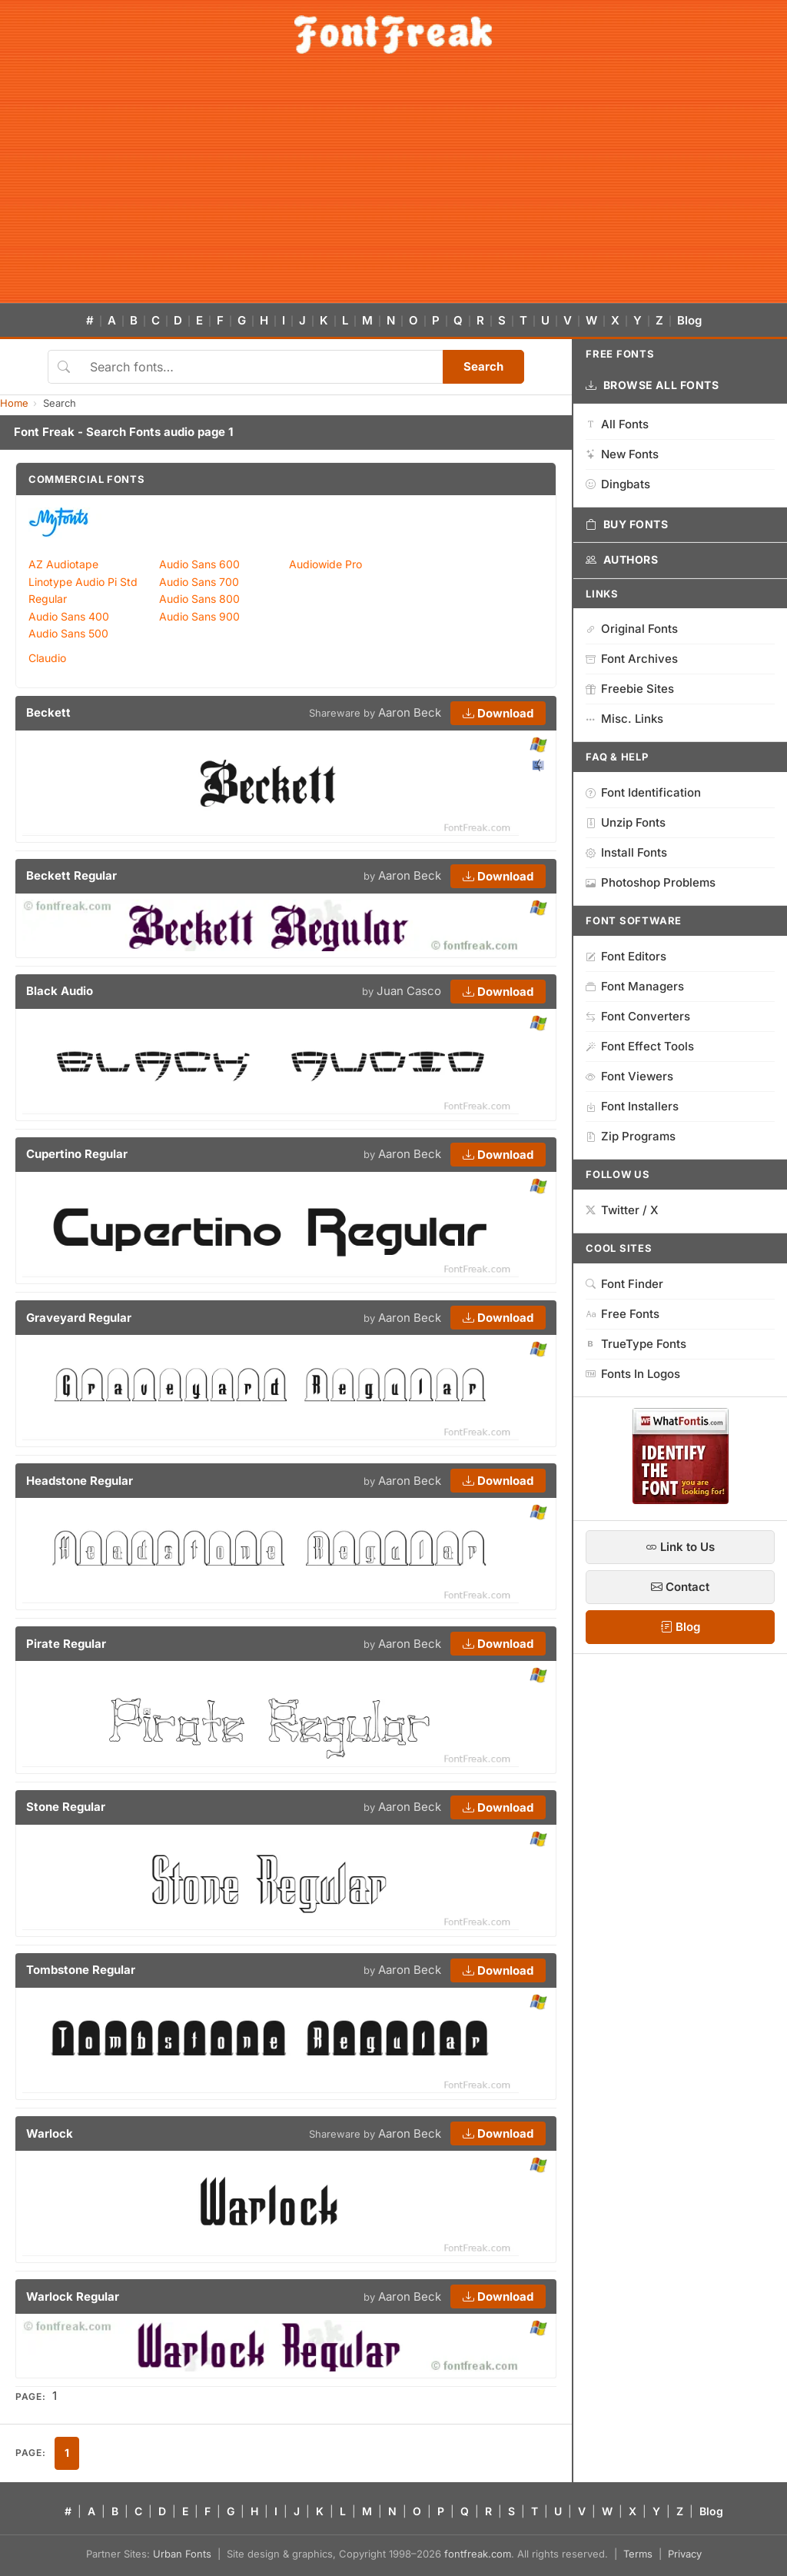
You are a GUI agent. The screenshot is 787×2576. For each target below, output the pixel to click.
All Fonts (617, 424)
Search (483, 366)
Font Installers (632, 1106)
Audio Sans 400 (68, 616)
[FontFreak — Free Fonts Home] (393, 34)
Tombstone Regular (80, 1969)
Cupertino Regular (77, 1154)
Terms (638, 2554)
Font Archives (632, 658)
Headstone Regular (79, 1480)
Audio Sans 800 (199, 598)
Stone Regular (65, 1806)
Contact (680, 1586)
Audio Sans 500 (68, 633)
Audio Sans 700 (199, 581)
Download (498, 713)
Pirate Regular (66, 1643)
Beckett (48, 712)
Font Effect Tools (640, 1046)
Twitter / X (622, 1210)
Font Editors (626, 956)
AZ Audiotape (63, 564)
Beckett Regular (71, 875)
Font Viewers (629, 1076)
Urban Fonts (182, 2554)
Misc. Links (624, 718)
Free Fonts (622, 1313)
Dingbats (618, 484)
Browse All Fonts (652, 385)
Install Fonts (626, 852)
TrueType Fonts (636, 1343)
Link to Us (680, 1546)
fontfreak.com (477, 2554)
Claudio (47, 657)
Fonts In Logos (633, 1373)
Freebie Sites (630, 688)
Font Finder (624, 1283)
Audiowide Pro (325, 564)
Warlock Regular (72, 2296)
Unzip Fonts (626, 822)
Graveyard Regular (78, 1317)
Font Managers (635, 986)
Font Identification (643, 792)
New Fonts (622, 454)
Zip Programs (631, 1136)
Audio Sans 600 (199, 564)
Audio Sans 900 (199, 616)
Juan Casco (409, 990)
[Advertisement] (393, 187)
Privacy (685, 2554)
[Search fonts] (261, 367)
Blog (689, 320)
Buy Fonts (627, 524)
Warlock (49, 2133)
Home (14, 403)
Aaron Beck (409, 712)
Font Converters (638, 1016)
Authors (622, 559)
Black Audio (59, 990)
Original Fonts (632, 628)
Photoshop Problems (651, 882)
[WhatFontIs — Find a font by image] (681, 1499)
